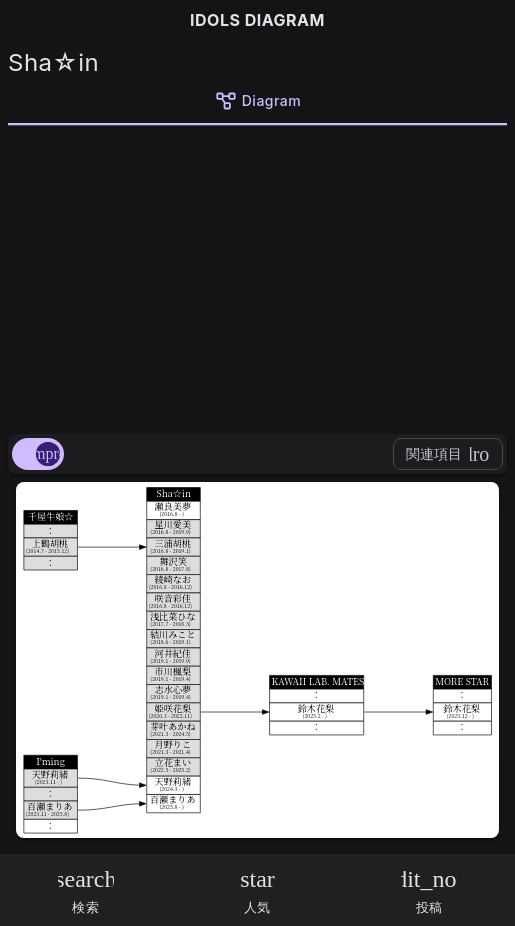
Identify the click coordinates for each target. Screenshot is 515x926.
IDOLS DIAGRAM (257, 20)
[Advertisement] (257, 276)
